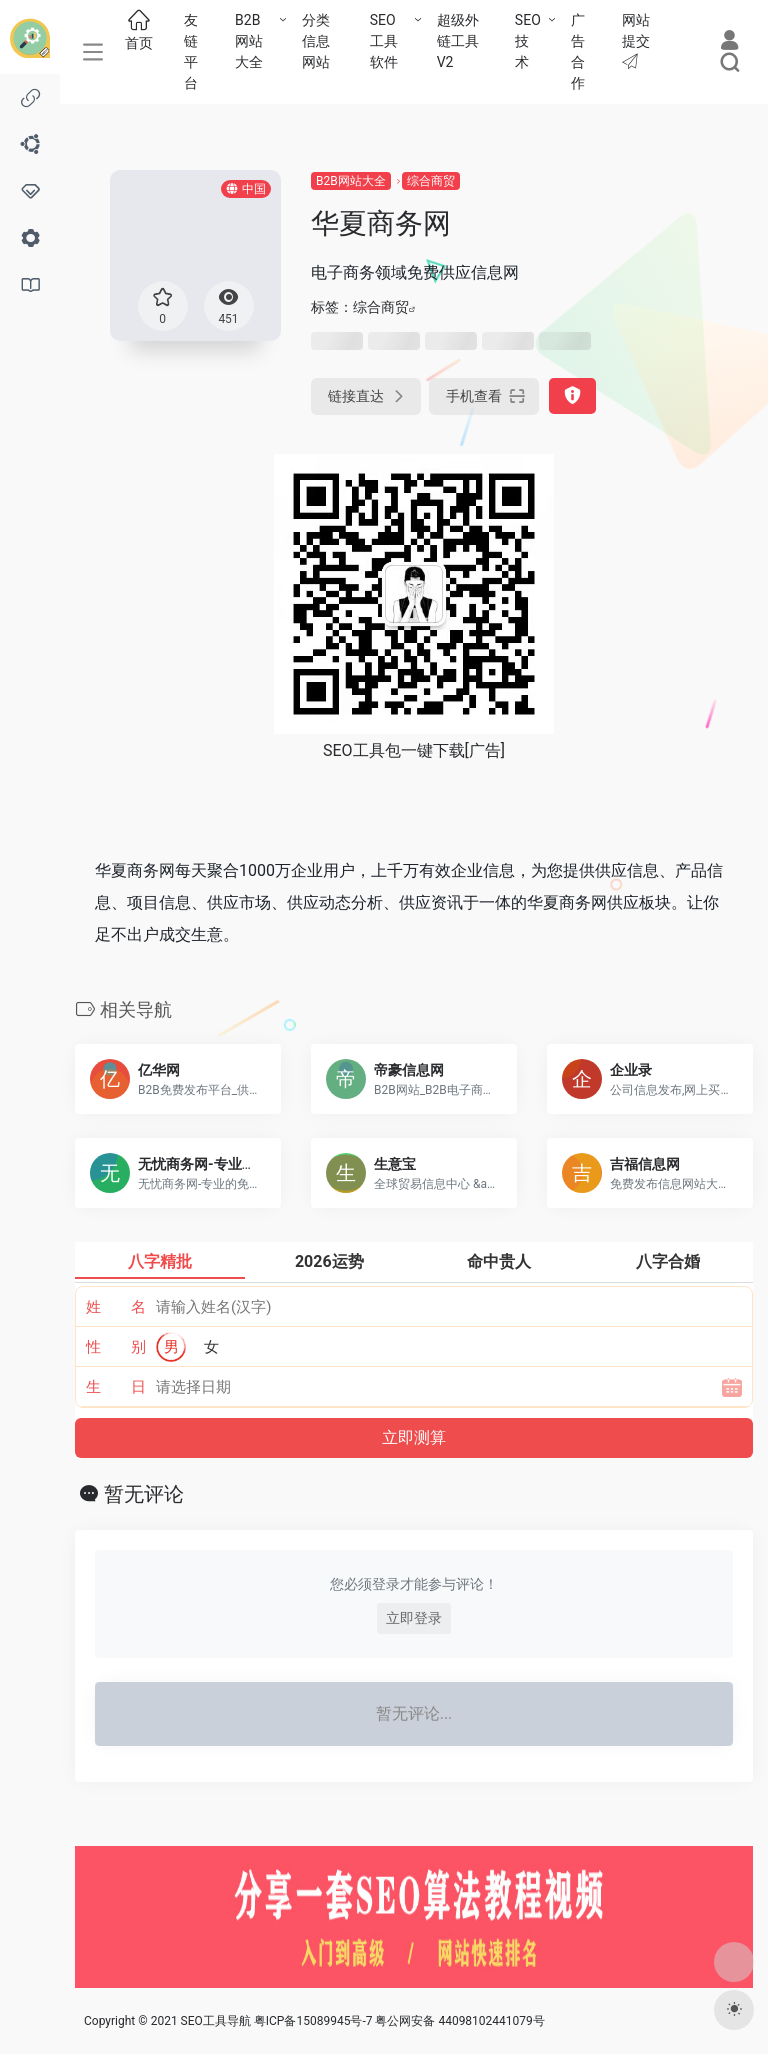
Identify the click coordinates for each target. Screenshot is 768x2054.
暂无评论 (144, 1494)
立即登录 (414, 1618)
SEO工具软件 (384, 41)
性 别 (116, 1347)
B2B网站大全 (249, 41)
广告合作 (578, 51)
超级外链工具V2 (458, 41)
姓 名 (116, 1307)
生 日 (116, 1387)
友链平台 (191, 51)
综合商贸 (431, 181)
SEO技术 (528, 41)
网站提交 (636, 40)
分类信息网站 (316, 41)
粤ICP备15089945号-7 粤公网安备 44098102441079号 (399, 2021)
